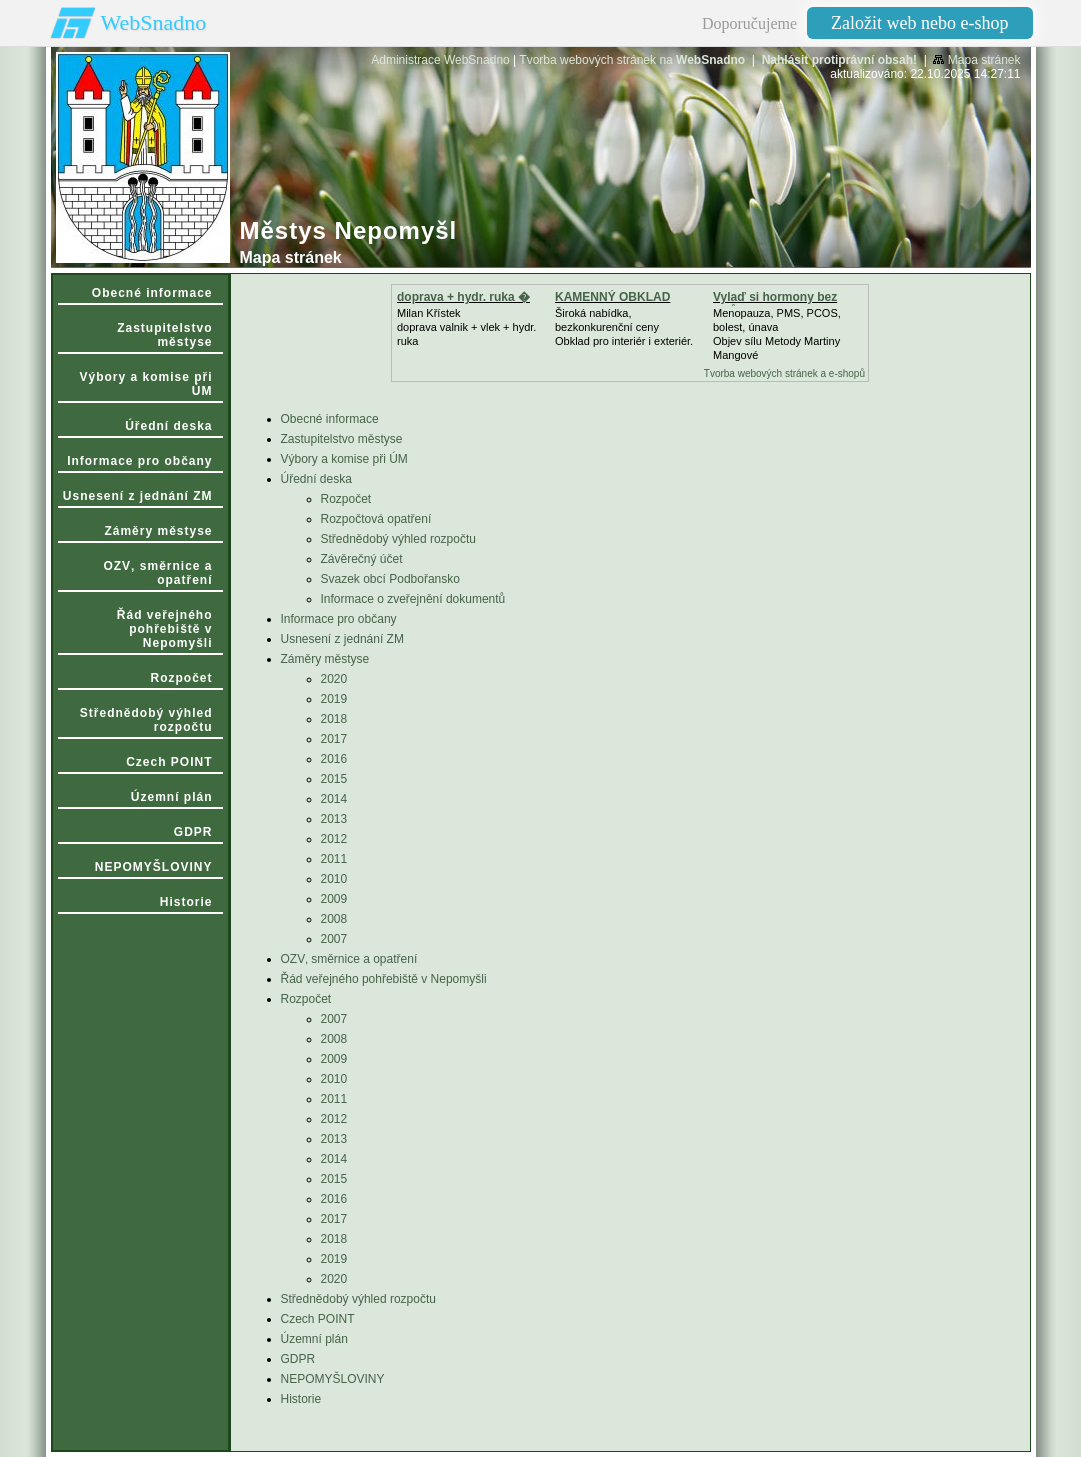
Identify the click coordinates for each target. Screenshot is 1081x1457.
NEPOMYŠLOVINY (333, 1379)
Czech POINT (318, 1319)
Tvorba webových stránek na (632, 60)
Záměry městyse (325, 659)
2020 (334, 679)
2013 (334, 819)
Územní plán (314, 1339)
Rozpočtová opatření (376, 519)
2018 (334, 719)
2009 (334, 899)
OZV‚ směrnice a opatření (349, 959)
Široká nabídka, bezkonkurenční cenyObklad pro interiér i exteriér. (624, 327)
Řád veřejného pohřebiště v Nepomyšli (384, 979)
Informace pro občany (339, 619)
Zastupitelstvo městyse (342, 439)
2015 (334, 779)
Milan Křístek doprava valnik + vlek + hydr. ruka (466, 327)
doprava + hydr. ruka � (463, 297)
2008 (334, 919)
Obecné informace (330, 419)
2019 (334, 699)
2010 (334, 879)
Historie (301, 1399)
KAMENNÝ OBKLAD (612, 297)
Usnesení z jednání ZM (342, 639)
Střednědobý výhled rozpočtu (398, 539)
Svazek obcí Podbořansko (390, 579)
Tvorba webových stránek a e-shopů (784, 373)
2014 (334, 799)
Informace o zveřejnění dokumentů (413, 599)
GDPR (298, 1359)
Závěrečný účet (362, 559)
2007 (334, 939)
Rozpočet (346, 499)
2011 (334, 859)
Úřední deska (316, 479)
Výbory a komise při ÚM (344, 459)
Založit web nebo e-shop (919, 23)
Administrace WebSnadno (440, 60)
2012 (334, 839)
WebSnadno (154, 22)
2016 (334, 759)
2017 (334, 739)
